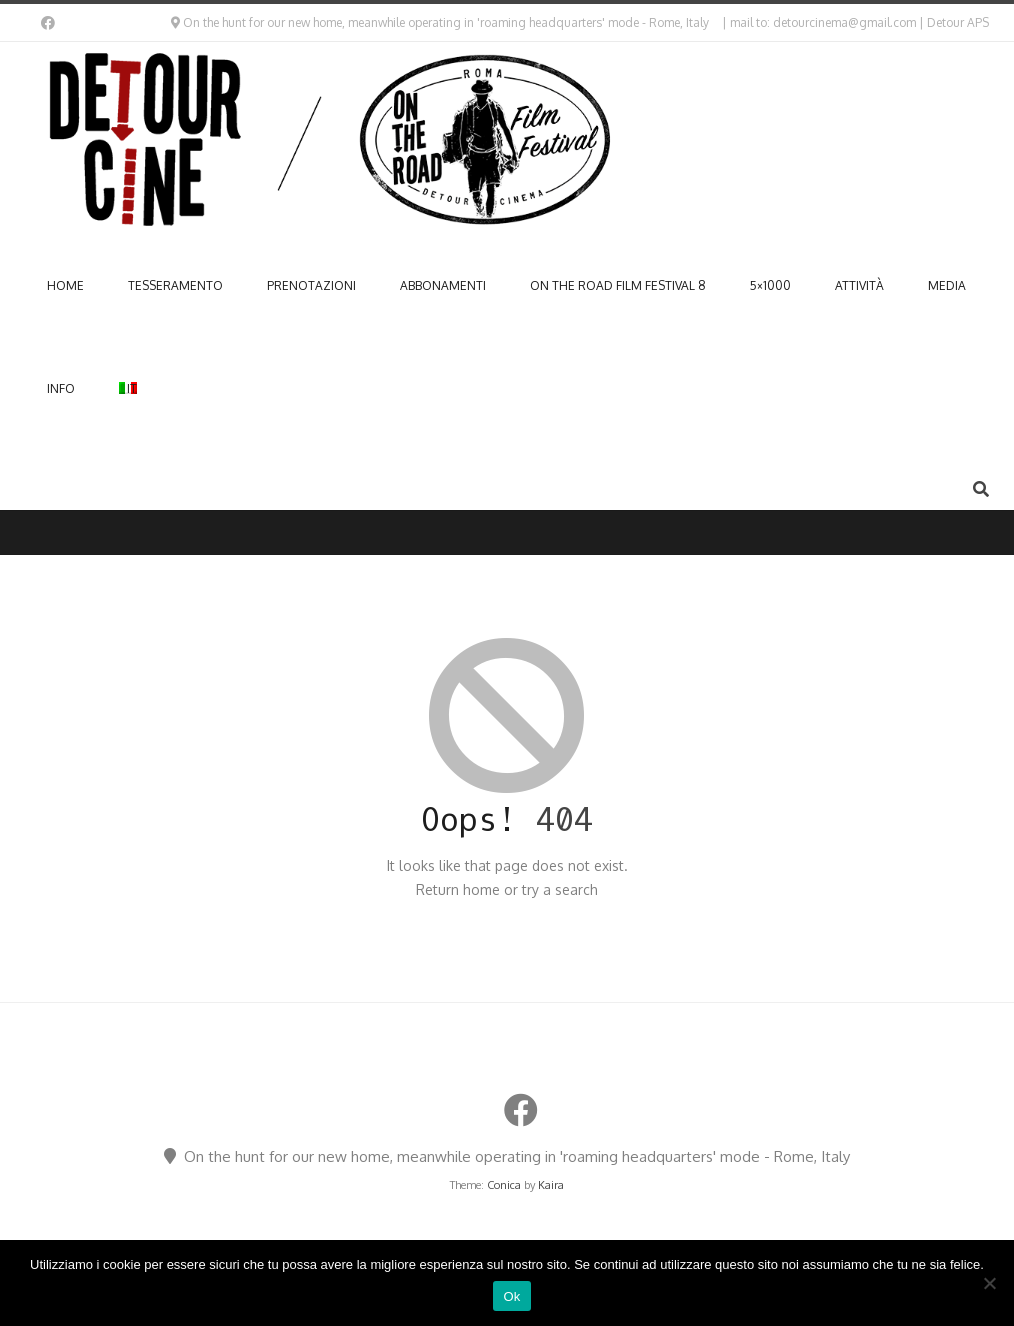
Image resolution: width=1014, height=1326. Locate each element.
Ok (511, 1296)
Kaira (551, 1185)
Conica (504, 1185)
